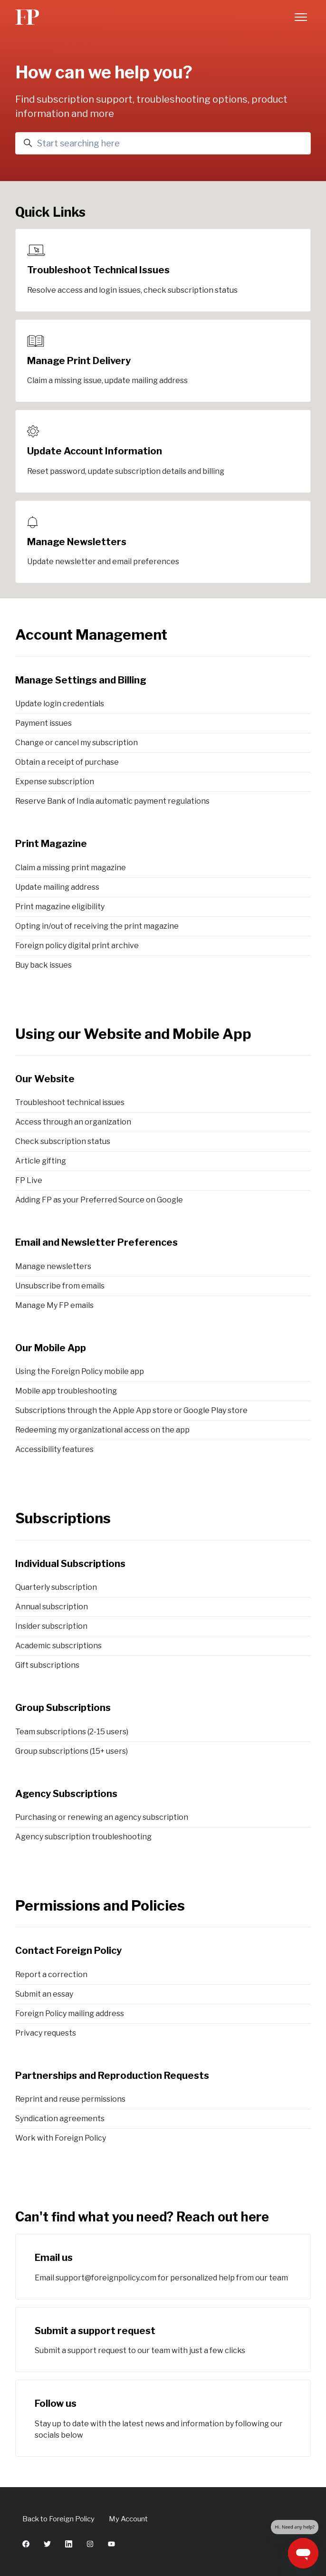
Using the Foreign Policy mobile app (79, 1371)
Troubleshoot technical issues (70, 1102)
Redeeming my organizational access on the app (102, 1429)
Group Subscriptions (63, 1707)
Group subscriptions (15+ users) (71, 1751)
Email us (54, 2257)
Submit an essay (44, 1994)
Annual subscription (51, 1606)
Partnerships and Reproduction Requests (112, 2075)
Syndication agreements (60, 2118)
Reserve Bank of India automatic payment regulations (112, 801)
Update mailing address (57, 887)
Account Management (91, 634)
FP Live (28, 1180)
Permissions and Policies (100, 1905)
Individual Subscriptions (70, 1563)
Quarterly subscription (56, 1587)
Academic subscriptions (58, 1645)
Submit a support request (95, 2330)
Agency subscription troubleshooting (83, 1836)
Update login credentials (59, 703)
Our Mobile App (50, 1348)
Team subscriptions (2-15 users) (71, 1731)
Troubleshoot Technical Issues (98, 270)
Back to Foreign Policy (58, 2519)
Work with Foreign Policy (60, 2138)
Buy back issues (43, 965)
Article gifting (40, 1160)
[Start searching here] (163, 143)
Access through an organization (73, 1121)
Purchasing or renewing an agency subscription (101, 1817)
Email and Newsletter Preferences (96, 1242)
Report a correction (51, 1974)
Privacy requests (45, 2033)
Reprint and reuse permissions (70, 2099)
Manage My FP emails (54, 1305)
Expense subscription (54, 781)
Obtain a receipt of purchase (67, 762)
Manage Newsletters (76, 542)
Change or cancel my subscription (76, 742)
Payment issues (43, 723)
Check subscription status (62, 1141)
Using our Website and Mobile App (133, 1033)
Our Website (45, 1079)
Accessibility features (54, 1449)
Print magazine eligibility (60, 906)
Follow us (56, 2403)
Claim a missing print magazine (70, 867)
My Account (128, 2519)
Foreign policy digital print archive (77, 945)
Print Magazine (51, 843)
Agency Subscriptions (66, 1793)
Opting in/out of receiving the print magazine (97, 926)
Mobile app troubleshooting (66, 1390)
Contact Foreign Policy (68, 1950)
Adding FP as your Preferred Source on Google (99, 1199)
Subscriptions (63, 1518)
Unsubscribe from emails (60, 1285)
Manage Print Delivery (79, 360)
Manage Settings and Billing (80, 680)
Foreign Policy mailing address (69, 2013)
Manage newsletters (53, 1266)
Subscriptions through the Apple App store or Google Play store (131, 1410)
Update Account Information (94, 451)
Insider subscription (51, 1626)
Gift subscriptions (47, 1665)
